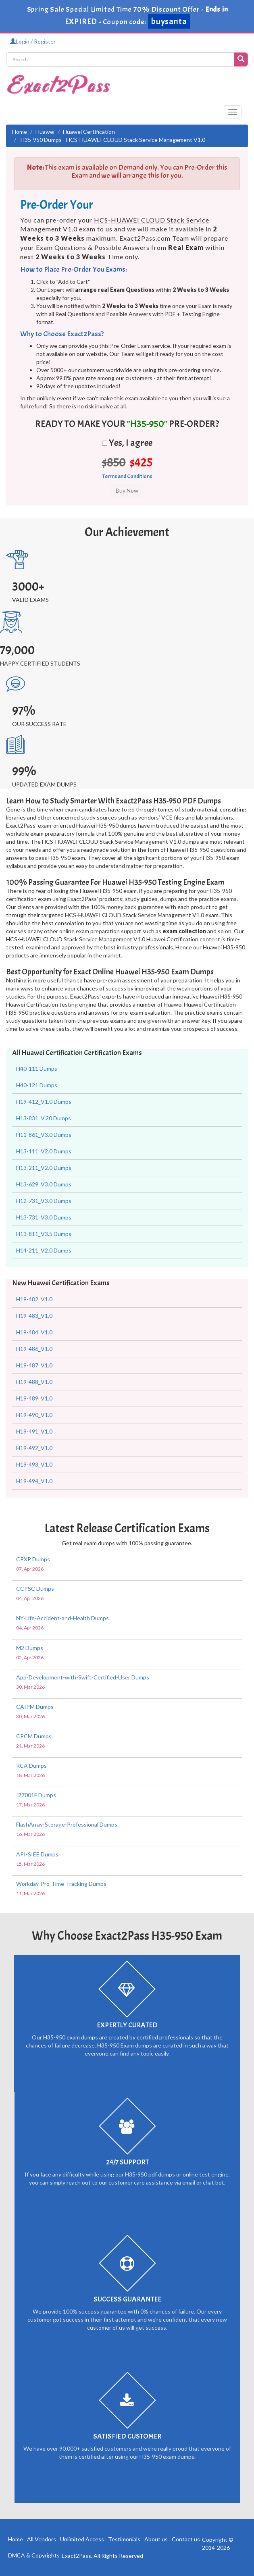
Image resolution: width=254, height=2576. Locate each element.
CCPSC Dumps (35, 1588)
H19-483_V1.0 (34, 1315)
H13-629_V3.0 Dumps (43, 1184)
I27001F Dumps (36, 1795)
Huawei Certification (89, 131)
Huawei (44, 131)
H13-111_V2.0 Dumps (43, 1151)
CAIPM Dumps (35, 1706)
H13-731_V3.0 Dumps (43, 1217)
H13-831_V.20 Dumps (43, 1118)
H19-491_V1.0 (34, 1431)
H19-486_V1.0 (34, 1348)
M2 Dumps (29, 1647)
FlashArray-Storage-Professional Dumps (66, 1824)
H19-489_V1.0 (34, 1398)
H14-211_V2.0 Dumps (43, 1250)
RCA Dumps (31, 1765)
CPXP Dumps (33, 1559)
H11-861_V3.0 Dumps (43, 1134)
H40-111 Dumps (36, 1068)
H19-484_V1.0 (34, 1332)
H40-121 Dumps (36, 1085)
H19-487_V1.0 (34, 1365)
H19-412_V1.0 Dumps (43, 1101)
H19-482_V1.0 (34, 1299)
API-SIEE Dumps (37, 1854)
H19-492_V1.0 (34, 1447)
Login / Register (33, 41)
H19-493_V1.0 (34, 1464)
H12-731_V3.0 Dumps (43, 1200)
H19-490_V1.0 (34, 1414)
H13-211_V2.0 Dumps (43, 1167)
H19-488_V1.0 (34, 1381)
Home (19, 131)
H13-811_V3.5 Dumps (43, 1233)
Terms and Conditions (127, 476)
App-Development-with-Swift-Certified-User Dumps (82, 1677)
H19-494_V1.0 (34, 1480)
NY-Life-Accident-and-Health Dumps (62, 1618)
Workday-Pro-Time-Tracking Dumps (61, 1883)
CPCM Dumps (34, 1736)
